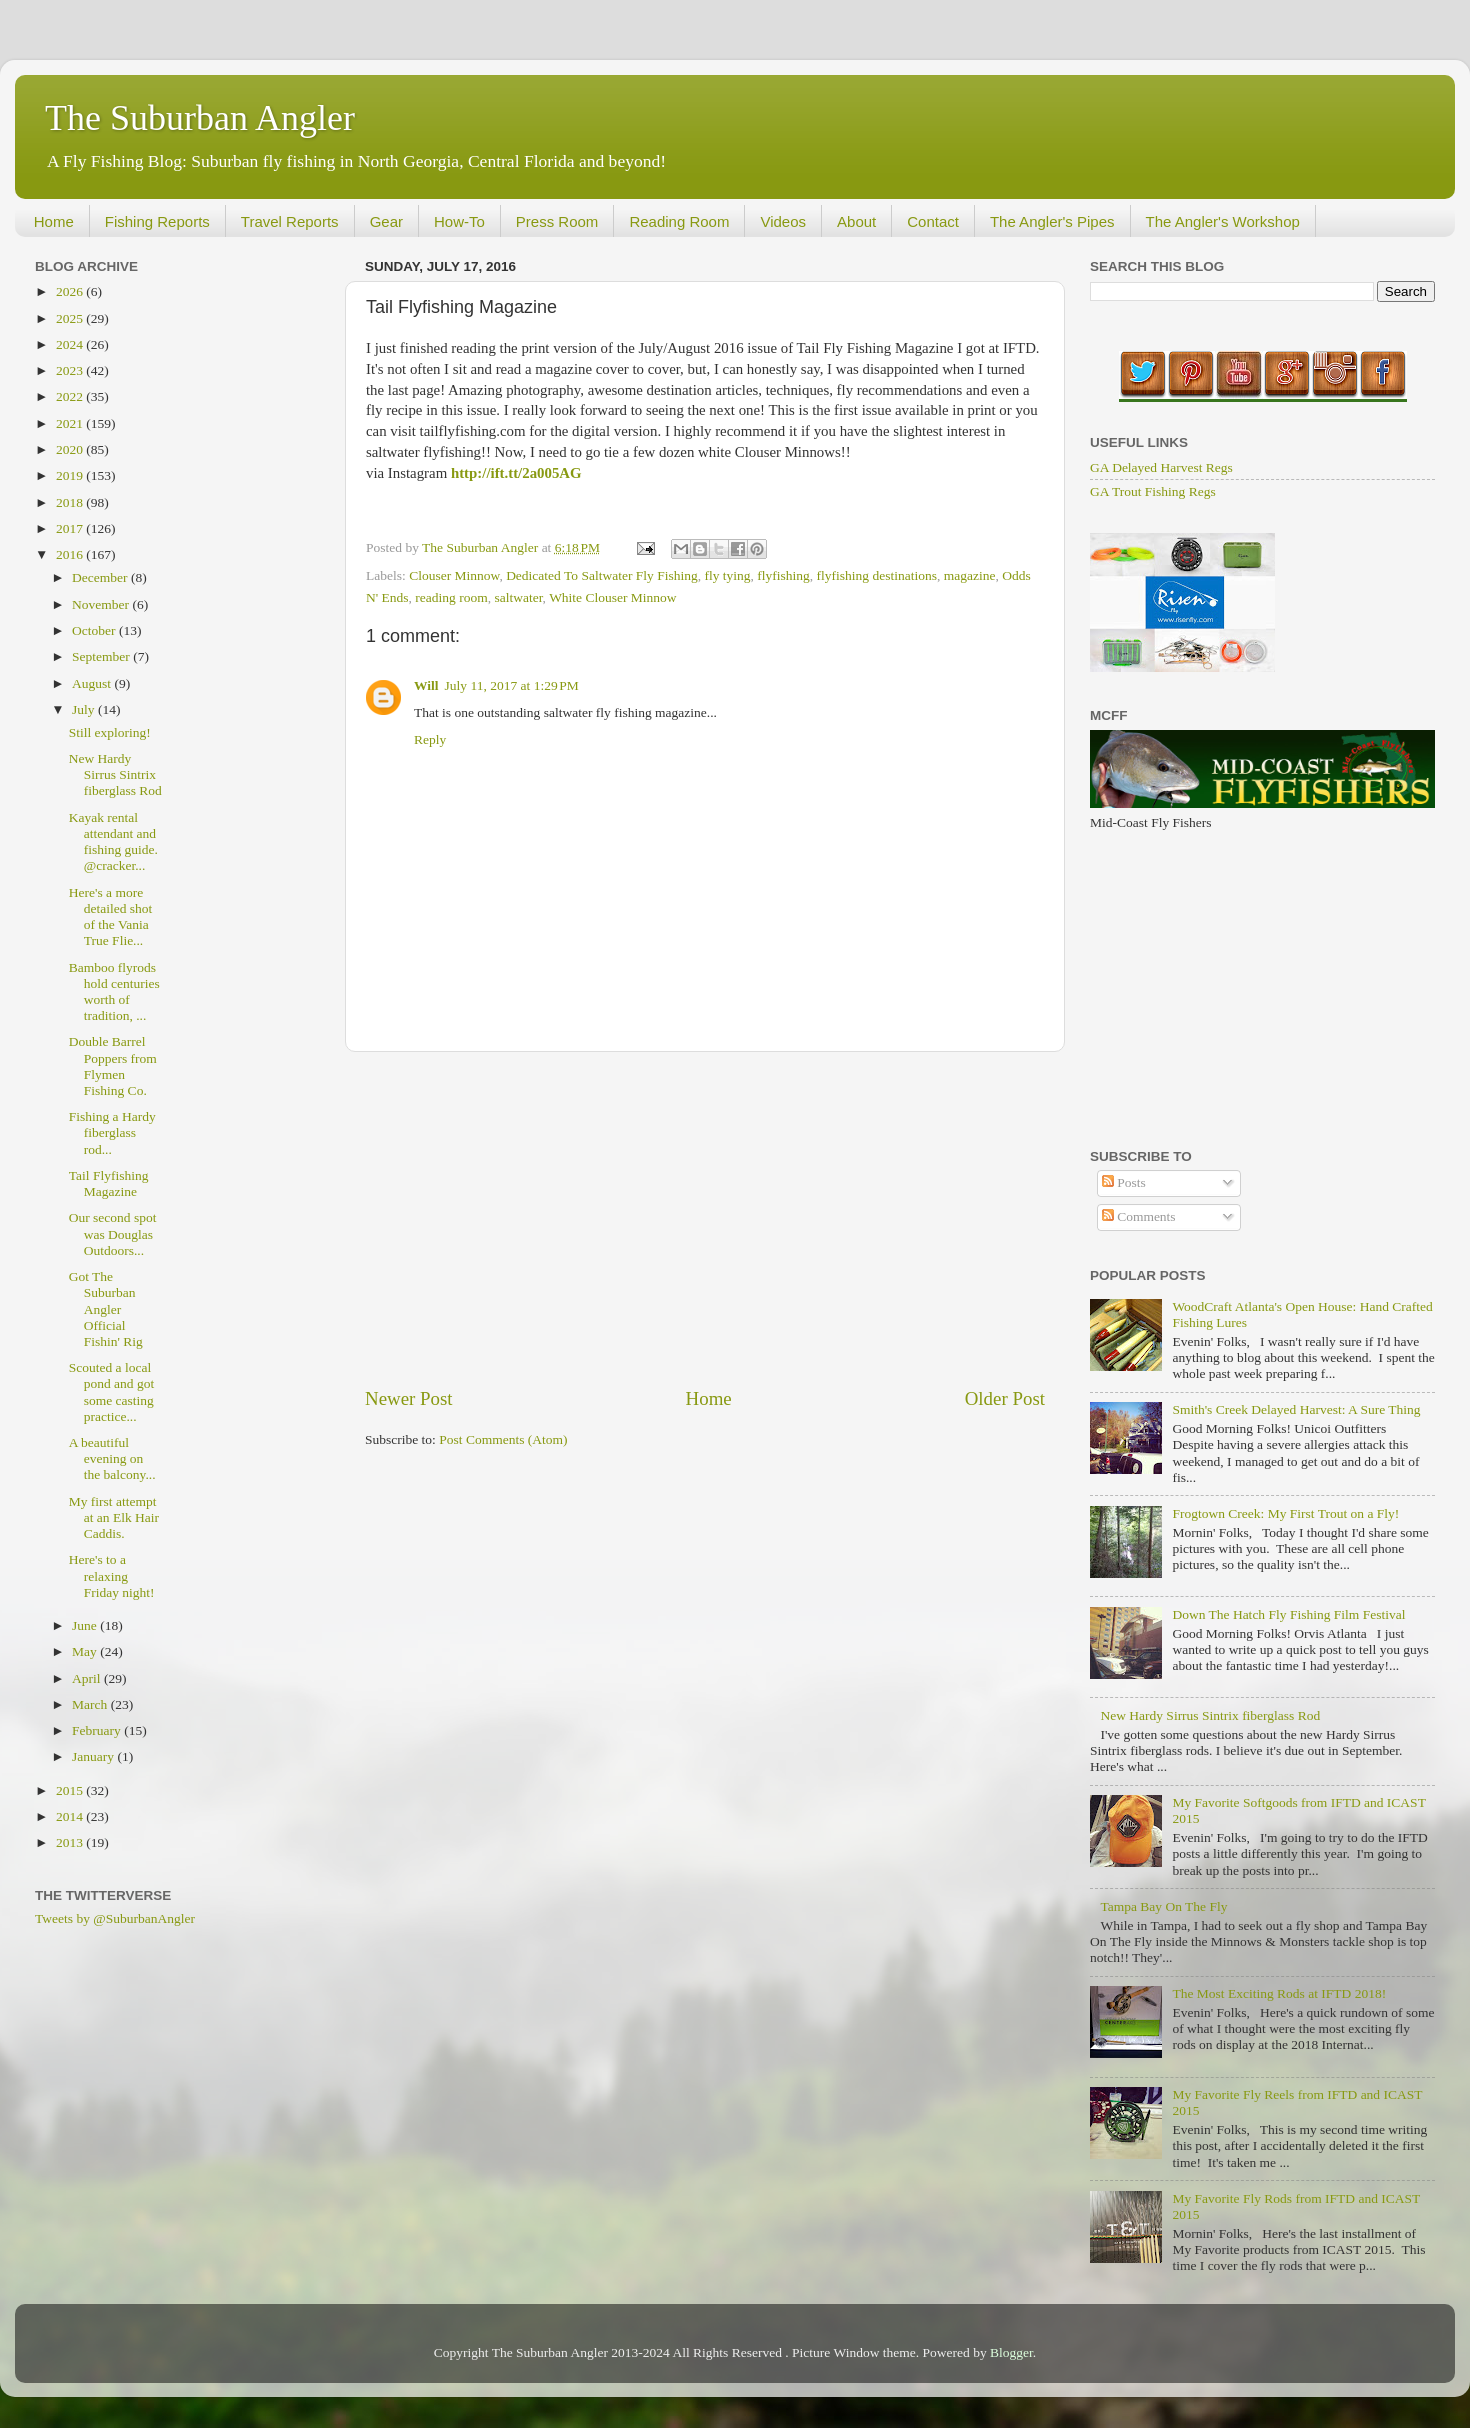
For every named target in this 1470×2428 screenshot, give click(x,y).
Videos (783, 221)
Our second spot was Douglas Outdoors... (113, 1233)
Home (54, 221)
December (101, 577)
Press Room (557, 221)
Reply (430, 739)
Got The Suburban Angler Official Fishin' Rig (106, 1309)
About (856, 221)
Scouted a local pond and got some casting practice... (112, 1392)
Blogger (1011, 2352)
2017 (71, 528)
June (86, 1625)
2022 (71, 396)
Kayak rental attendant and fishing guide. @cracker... (113, 842)
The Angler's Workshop (1223, 221)
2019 (71, 475)
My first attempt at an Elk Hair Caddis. (114, 1517)
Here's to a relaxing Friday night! (112, 1575)
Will (426, 685)
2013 (71, 1842)
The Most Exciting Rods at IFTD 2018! (1279, 1993)
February (98, 1730)
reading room (451, 597)
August (93, 683)
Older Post (1005, 1398)
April (88, 1678)
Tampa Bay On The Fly (1163, 1906)
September (102, 656)
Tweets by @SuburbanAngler (115, 1918)
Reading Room (679, 221)
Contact (933, 221)
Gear (386, 221)
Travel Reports (290, 221)
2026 (71, 291)
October (95, 630)
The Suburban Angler (200, 118)
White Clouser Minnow (613, 597)
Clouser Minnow (454, 575)
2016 (71, 554)
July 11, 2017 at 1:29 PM (512, 685)
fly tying (727, 575)
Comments (1139, 1216)
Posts (1124, 1182)
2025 (71, 318)
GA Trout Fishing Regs (1153, 491)
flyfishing (783, 575)
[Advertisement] (705, 1219)
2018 (71, 502)
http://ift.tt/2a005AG (516, 473)
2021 (71, 423)
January (94, 1756)
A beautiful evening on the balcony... (112, 1458)
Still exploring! (110, 732)
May (86, 1651)
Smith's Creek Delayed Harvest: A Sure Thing (1296, 1409)
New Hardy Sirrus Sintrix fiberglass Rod (115, 774)
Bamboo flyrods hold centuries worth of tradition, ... (114, 992)
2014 (71, 1816)
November (102, 604)
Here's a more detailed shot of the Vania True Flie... (111, 917)
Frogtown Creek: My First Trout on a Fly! (1285, 1513)
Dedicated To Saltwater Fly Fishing (602, 575)
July (85, 709)
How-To (459, 221)
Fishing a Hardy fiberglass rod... (112, 1132)
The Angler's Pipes (1052, 221)
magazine (970, 575)
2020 (71, 449)
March (91, 1704)
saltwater (518, 597)
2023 (71, 370)
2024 (71, 344)
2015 (71, 1790)
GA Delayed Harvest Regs (1161, 467)
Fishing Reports (157, 221)
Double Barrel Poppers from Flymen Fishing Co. (113, 1066)
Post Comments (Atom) (503, 1439)
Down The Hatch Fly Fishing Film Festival (1288, 1614)
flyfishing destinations (877, 575)
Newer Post (409, 1398)
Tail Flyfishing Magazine (109, 1183)
